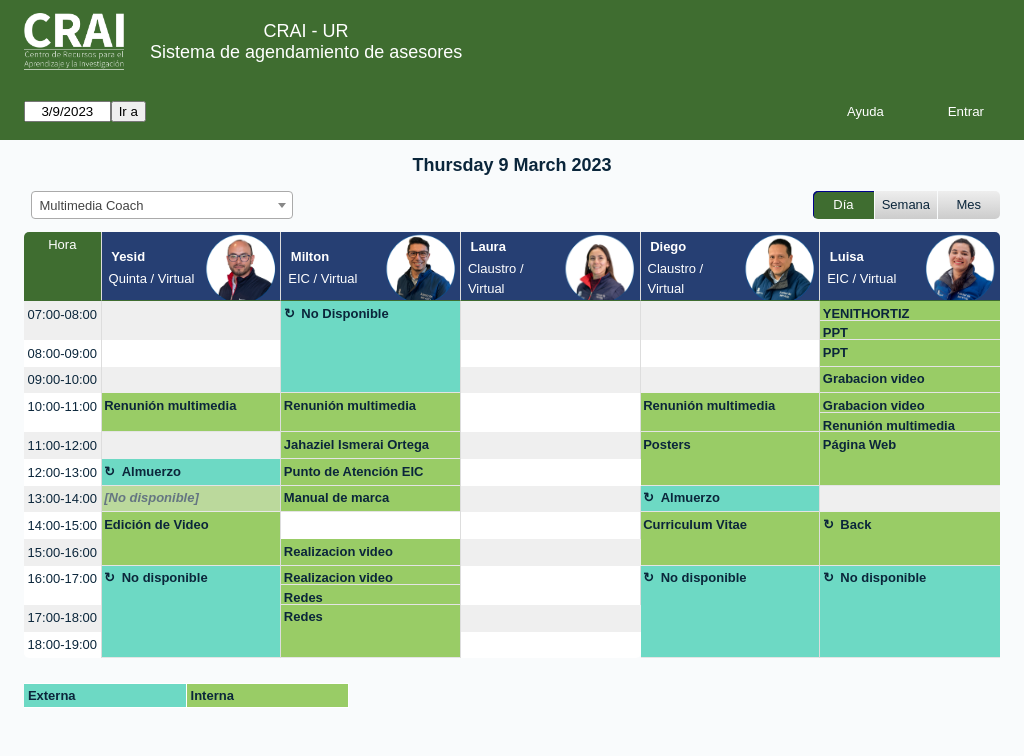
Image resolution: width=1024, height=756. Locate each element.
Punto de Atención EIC (354, 471)
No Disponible (344, 313)
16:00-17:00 (62, 578)
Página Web (859, 444)
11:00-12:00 (62, 445)
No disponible (165, 577)
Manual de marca (337, 497)
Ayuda (865, 111)
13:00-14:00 (62, 498)
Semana (906, 204)
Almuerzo (151, 471)
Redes (303, 597)
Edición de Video (156, 524)
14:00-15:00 (62, 525)
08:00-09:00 (62, 353)
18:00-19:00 (62, 644)
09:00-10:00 (62, 379)
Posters (667, 444)
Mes (969, 204)
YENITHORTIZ (866, 313)
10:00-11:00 (62, 406)
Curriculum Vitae (695, 524)
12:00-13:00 (62, 472)
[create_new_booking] (191, 320)
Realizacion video (338, 551)
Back (855, 524)
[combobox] (162, 205)
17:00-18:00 (62, 617)
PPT (835, 332)
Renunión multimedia (170, 405)
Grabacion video (874, 378)
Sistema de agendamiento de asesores (306, 52)
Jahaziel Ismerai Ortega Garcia (356, 448)
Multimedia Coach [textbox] (92, 205)
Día (843, 204)
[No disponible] (151, 497)
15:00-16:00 (62, 552)
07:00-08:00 (62, 314)
